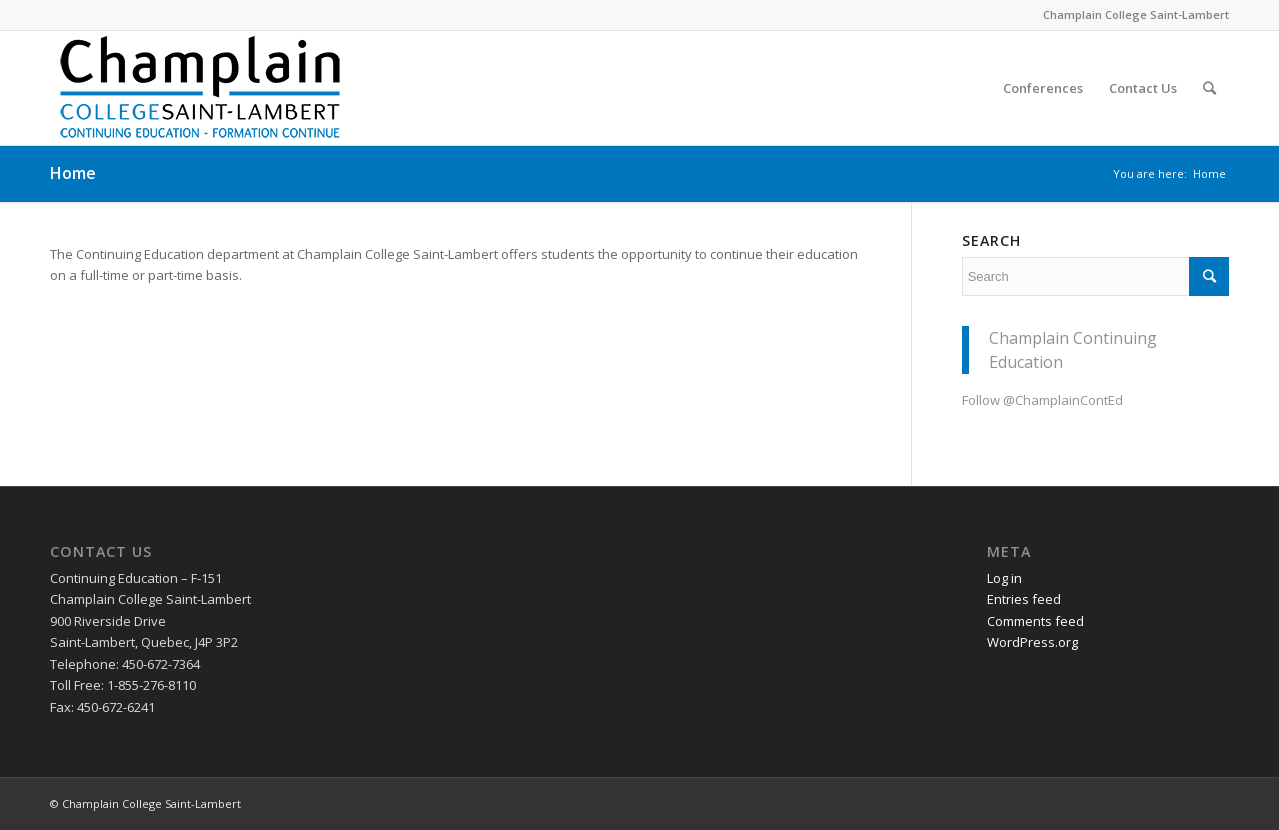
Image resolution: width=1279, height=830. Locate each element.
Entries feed (1024, 599)
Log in (1004, 578)
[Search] (1209, 88)
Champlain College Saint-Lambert (1136, 14)
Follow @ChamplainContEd (1042, 400)
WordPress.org (1032, 642)
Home (73, 173)
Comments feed (1035, 621)
